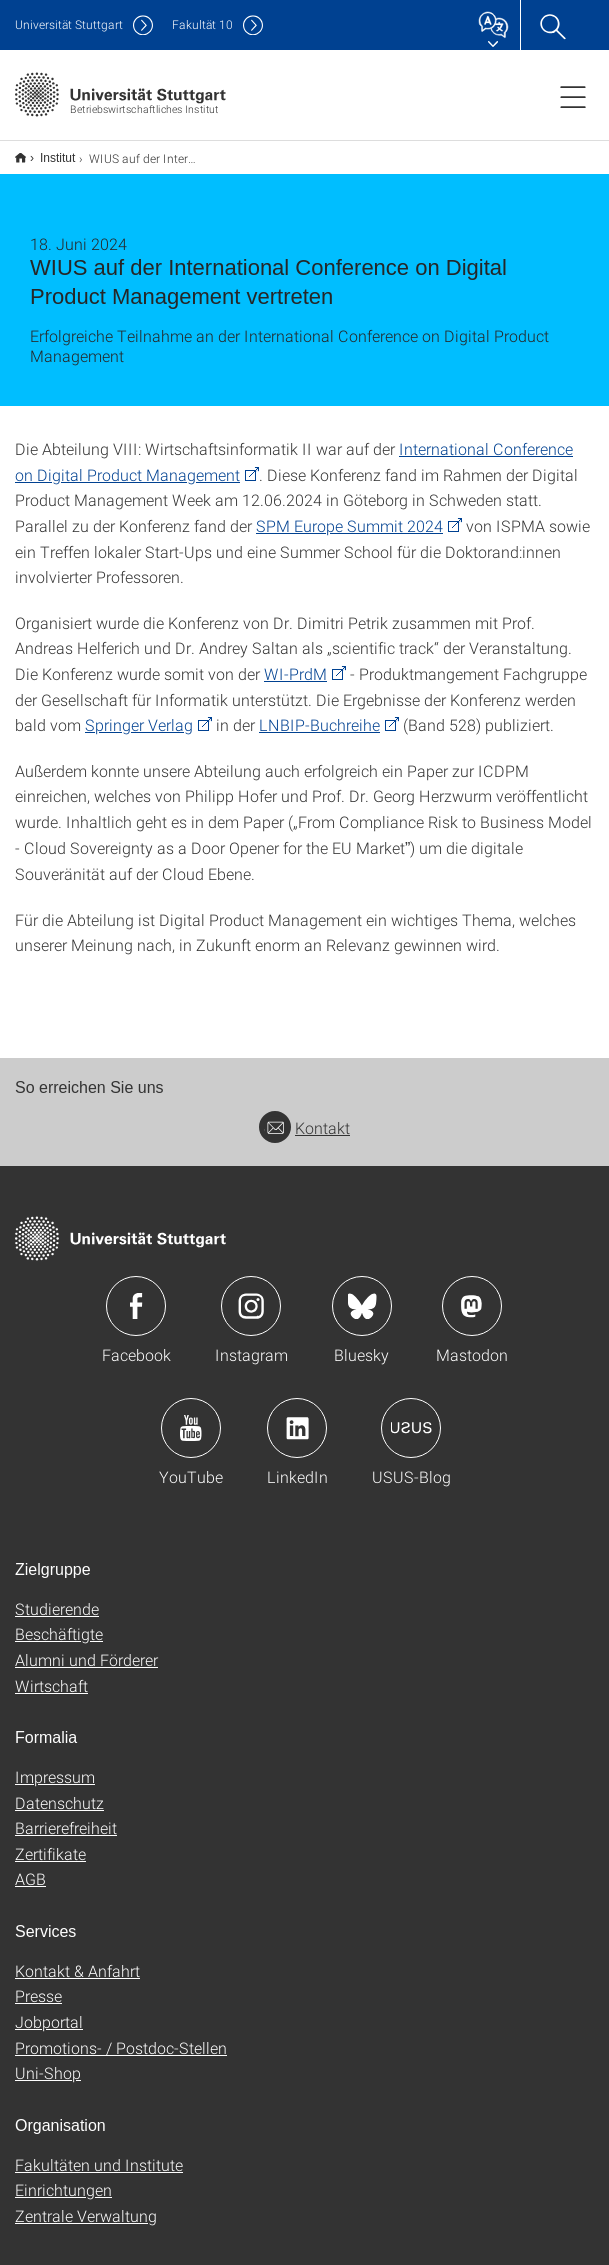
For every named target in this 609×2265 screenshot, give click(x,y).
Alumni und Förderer (86, 1646)
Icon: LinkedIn (297, 1415)
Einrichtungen (63, 2176)
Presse (38, 1982)
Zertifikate (50, 1840)
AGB (30, 1865)
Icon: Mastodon (472, 1293)
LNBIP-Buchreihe (319, 711)
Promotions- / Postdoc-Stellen (121, 2034)
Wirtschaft (51, 1672)
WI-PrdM (295, 660)
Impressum (55, 1763)
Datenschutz (59, 1789)
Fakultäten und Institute (99, 2151)
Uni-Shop (48, 2059)
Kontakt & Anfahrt (77, 1957)
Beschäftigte (59, 1620)
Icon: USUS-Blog (411, 1415)
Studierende (57, 1595)
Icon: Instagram (251, 1293)
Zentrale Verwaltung (86, 2202)
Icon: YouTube (191, 1415)
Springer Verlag (139, 711)
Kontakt (304, 1114)
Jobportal (49, 2008)
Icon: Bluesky (362, 1293)
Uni (69, 24)
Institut (46, 151)
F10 (202, 24)
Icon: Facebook (136, 1293)
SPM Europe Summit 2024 (349, 512)
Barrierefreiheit (66, 1814)
